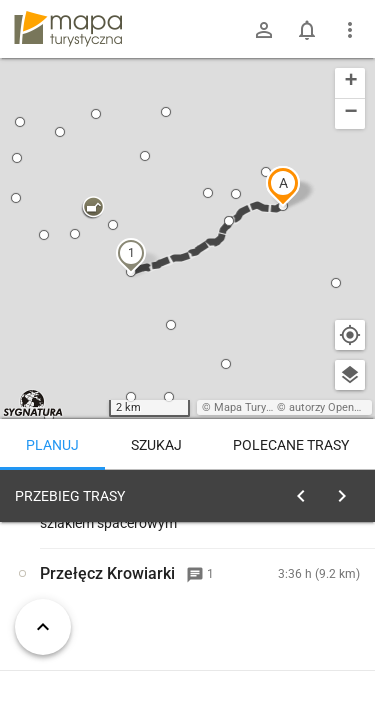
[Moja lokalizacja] (350, 335)
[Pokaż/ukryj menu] (350, 30)
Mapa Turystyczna (259, 407)
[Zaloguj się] (264, 30)
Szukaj (156, 445)
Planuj (52, 445)
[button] (283, 186)
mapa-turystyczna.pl (68, 29)
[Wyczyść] (348, 491)
